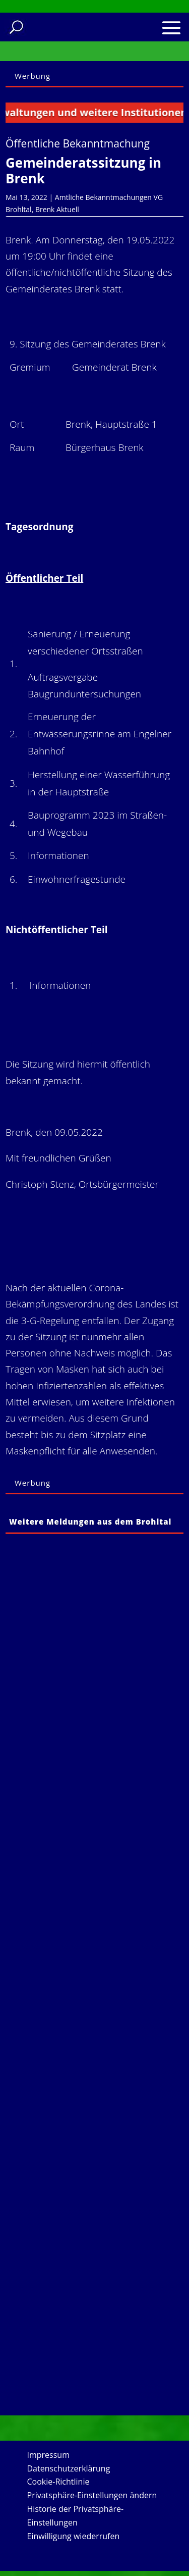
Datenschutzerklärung (68, 2468)
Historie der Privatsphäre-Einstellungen (75, 2515)
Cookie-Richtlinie (58, 2481)
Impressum (48, 2454)
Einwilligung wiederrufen (73, 2536)
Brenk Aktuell (57, 209)
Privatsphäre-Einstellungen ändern (92, 2495)
